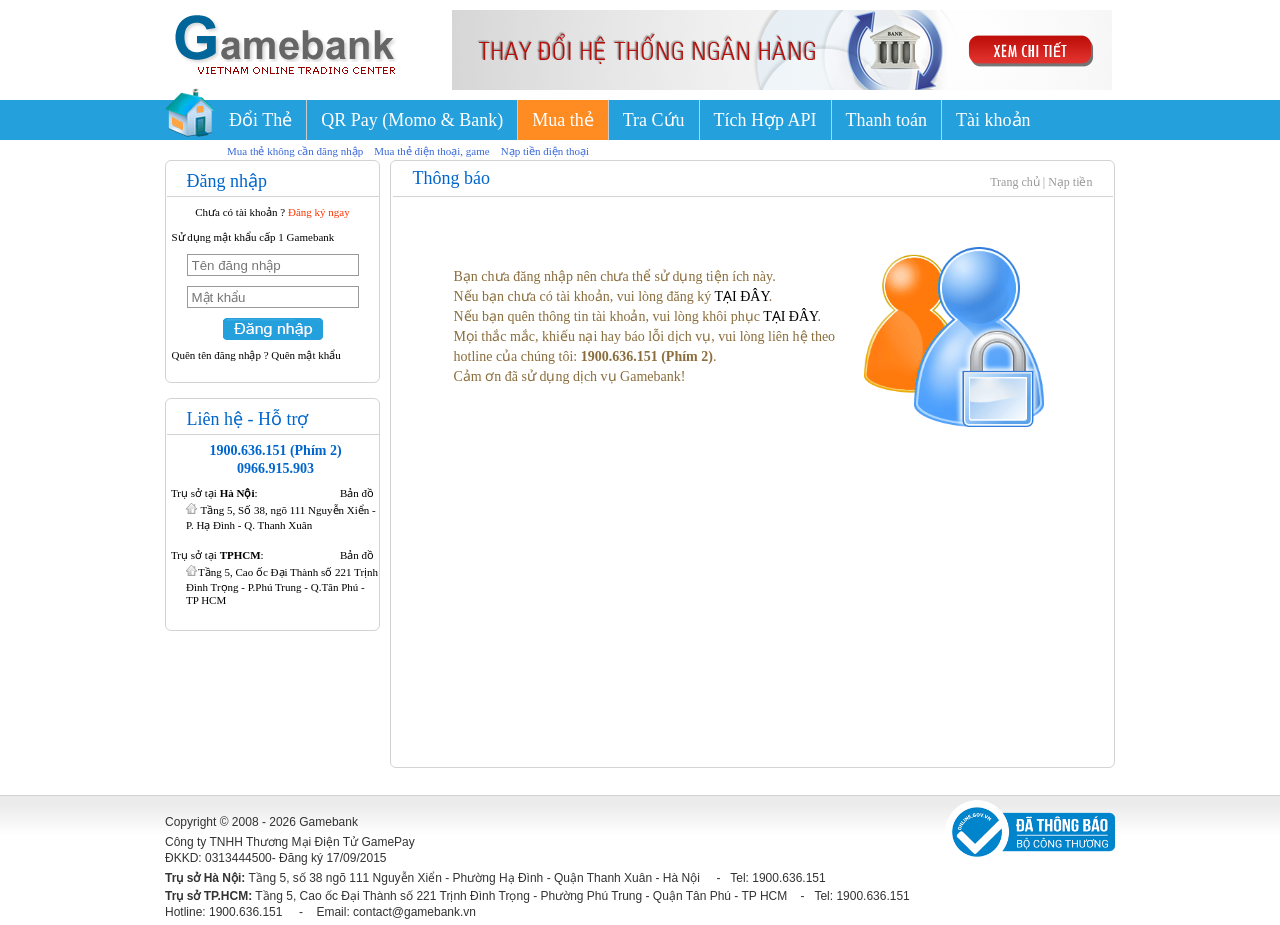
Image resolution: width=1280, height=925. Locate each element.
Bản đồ (357, 493)
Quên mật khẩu (305, 355)
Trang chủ (1015, 182)
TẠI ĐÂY (742, 296)
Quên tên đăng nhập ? (220, 355)
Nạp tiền (1070, 182)
